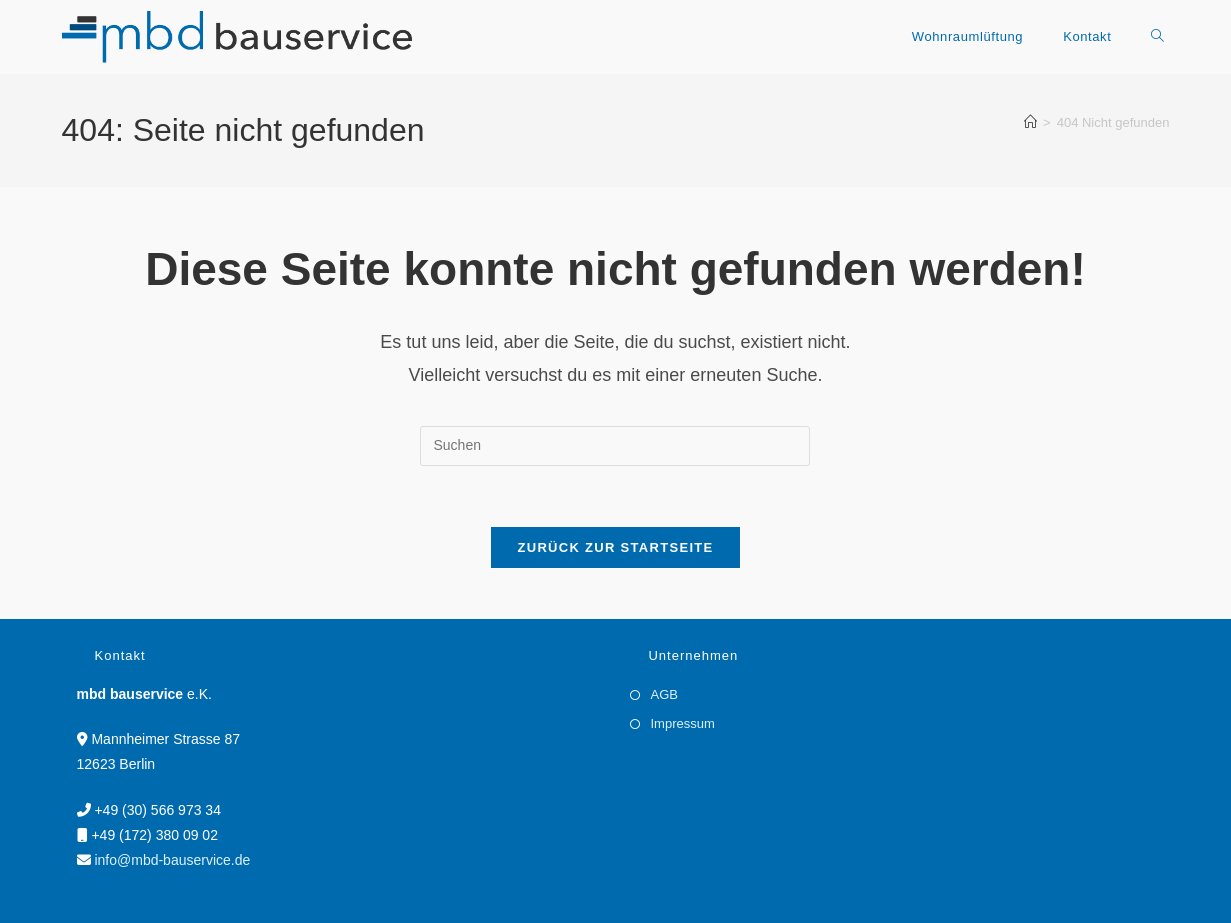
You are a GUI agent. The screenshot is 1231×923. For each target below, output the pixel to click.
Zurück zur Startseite (615, 547)
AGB (663, 694)
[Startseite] (1030, 122)
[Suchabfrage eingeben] (615, 446)
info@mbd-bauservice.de (172, 860)
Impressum (682, 723)
